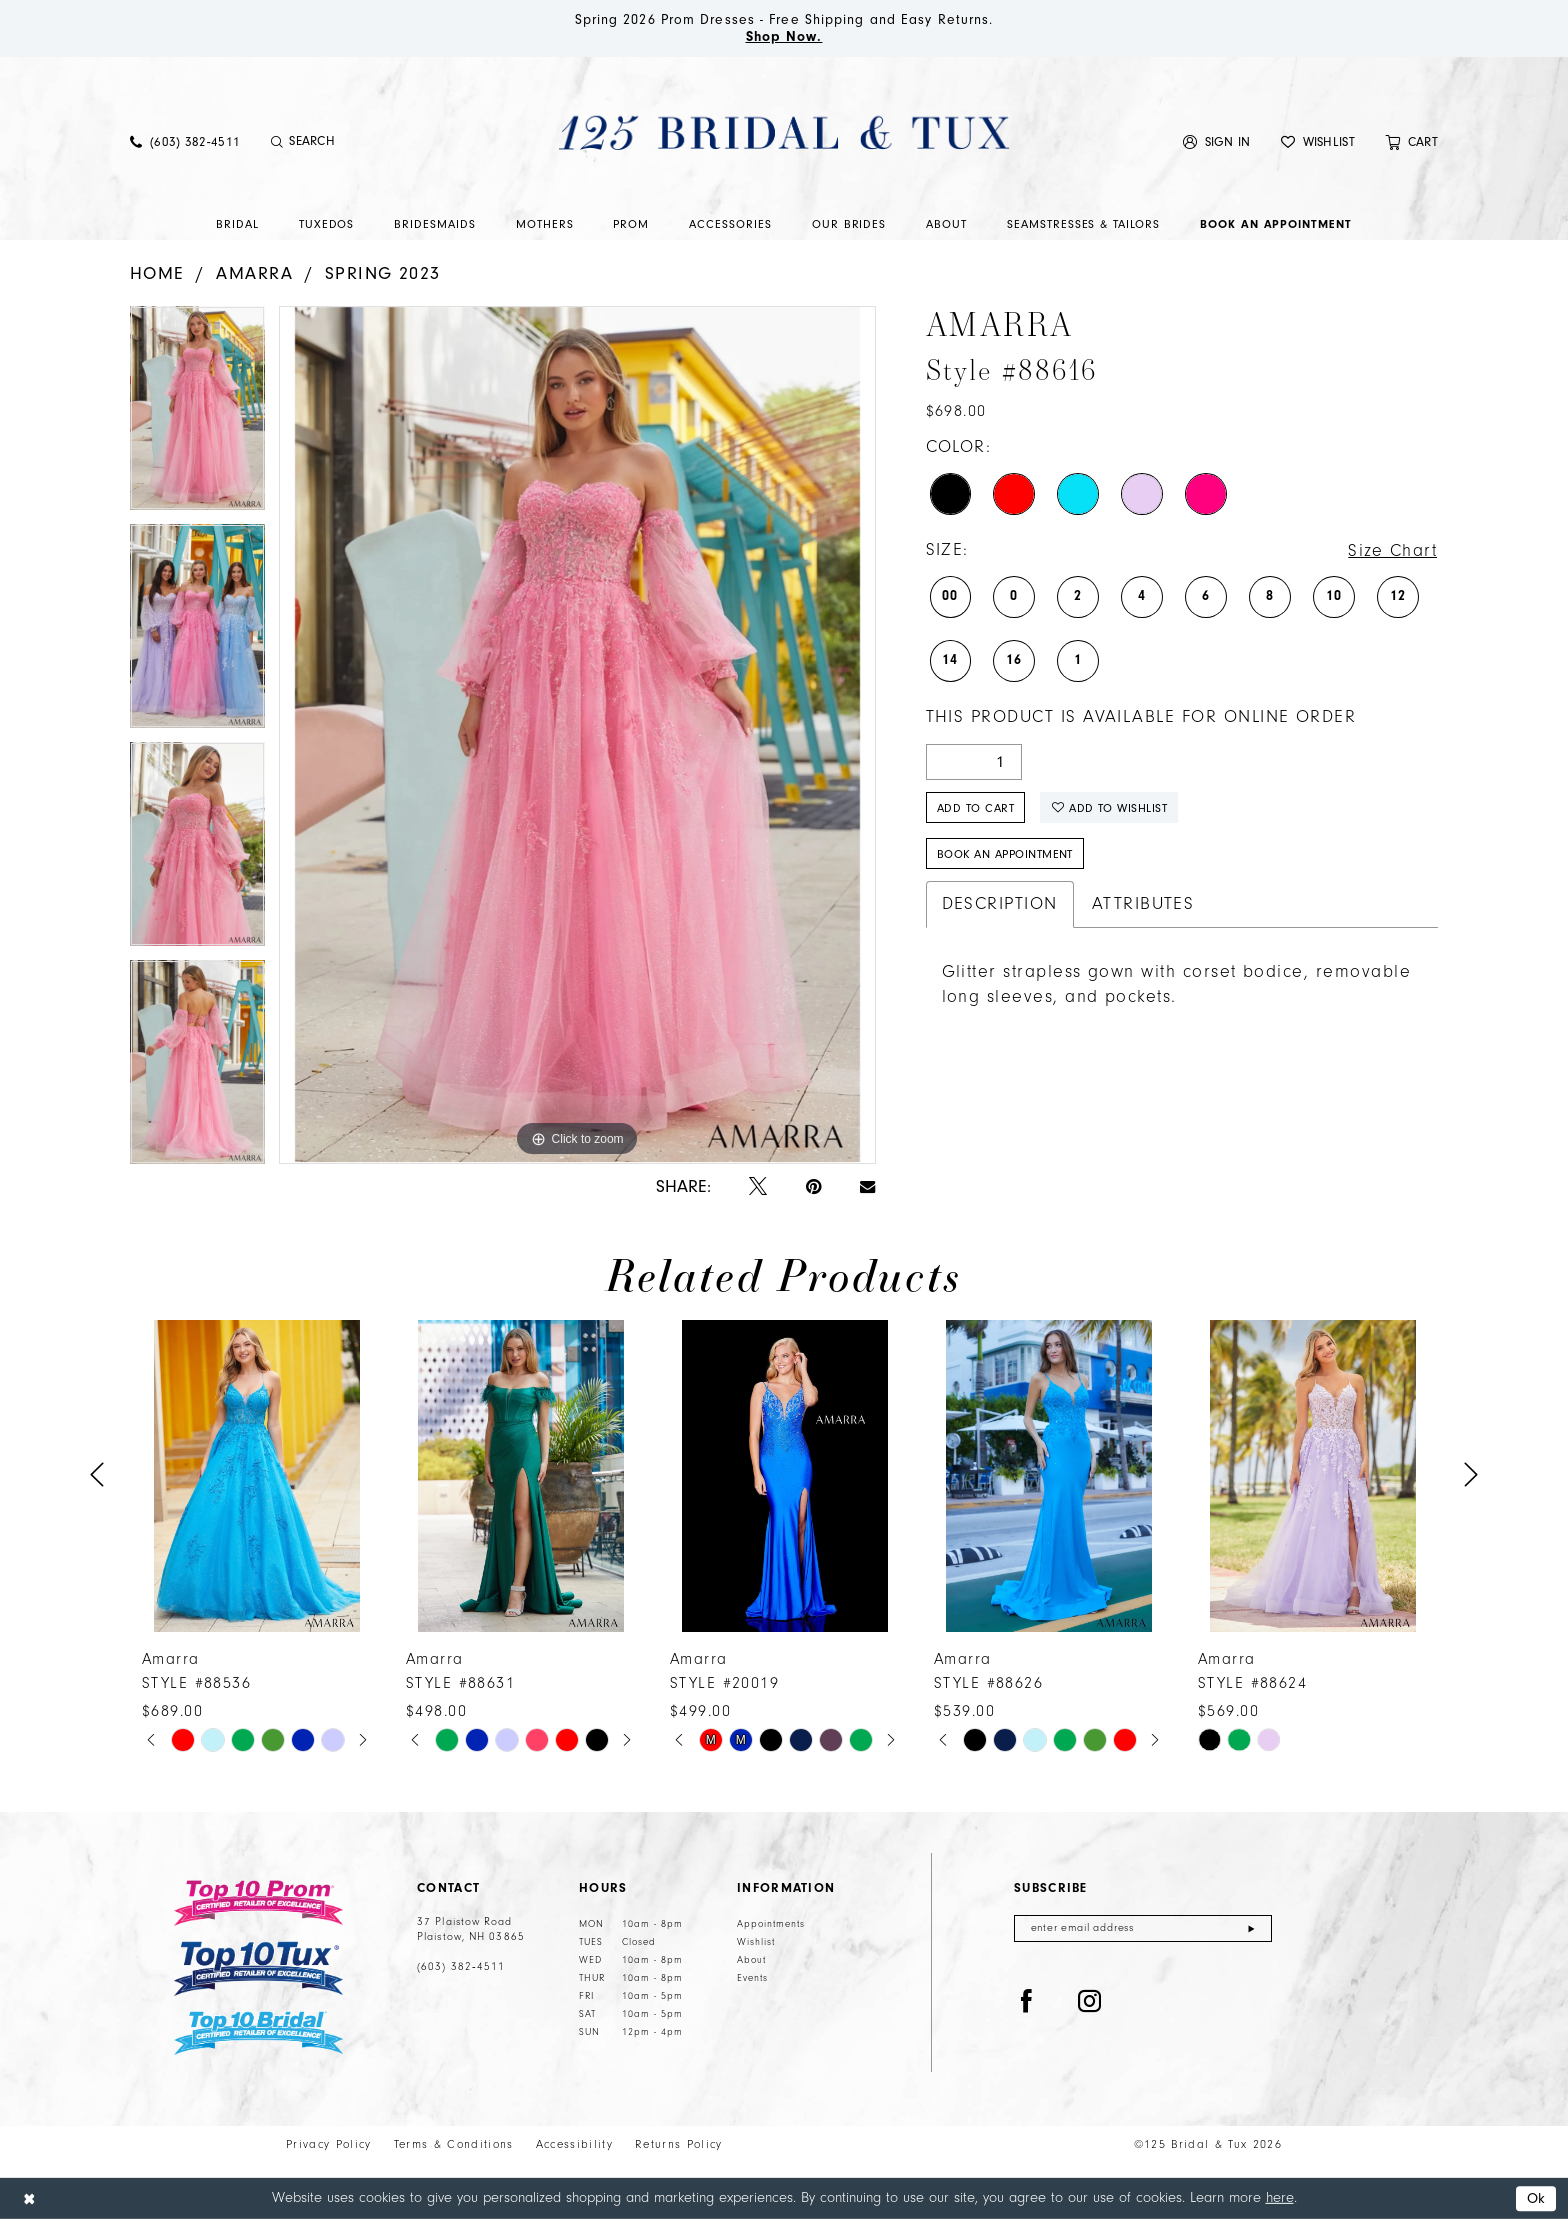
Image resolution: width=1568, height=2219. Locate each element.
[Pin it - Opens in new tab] (813, 1187)
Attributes (1143, 904)
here (1280, 2197)
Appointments (771, 1924)
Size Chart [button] (1392, 551)
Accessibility (574, 2144)
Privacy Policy (329, 2144)
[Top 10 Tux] (258, 1968)
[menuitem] (185, 141)
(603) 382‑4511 (461, 1967)
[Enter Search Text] (374, 142)
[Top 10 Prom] (258, 1903)
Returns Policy (679, 2144)
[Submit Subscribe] (1251, 1928)
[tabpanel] (197, 415)
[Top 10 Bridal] (258, 2033)
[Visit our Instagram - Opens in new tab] (1090, 2002)
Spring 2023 (383, 273)
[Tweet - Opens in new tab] (758, 1187)
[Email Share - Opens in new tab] (867, 1187)
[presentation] (257, 1475)
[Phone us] (185, 141)
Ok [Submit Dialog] (1536, 2198)
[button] (1217, 141)
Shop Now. (784, 37)
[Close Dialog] (29, 2198)
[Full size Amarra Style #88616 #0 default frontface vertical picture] (577, 734)
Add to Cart (975, 808)
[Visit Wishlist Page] (1318, 141)
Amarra (254, 273)
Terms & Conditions (454, 2144)
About (751, 1960)
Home (157, 273)
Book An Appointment (1005, 854)
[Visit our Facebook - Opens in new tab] (1027, 2002)
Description (1000, 904)
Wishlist (756, 1942)
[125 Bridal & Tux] (784, 132)
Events (752, 1978)
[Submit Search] (276, 142)
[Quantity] (974, 762)
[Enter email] (1143, 1928)
